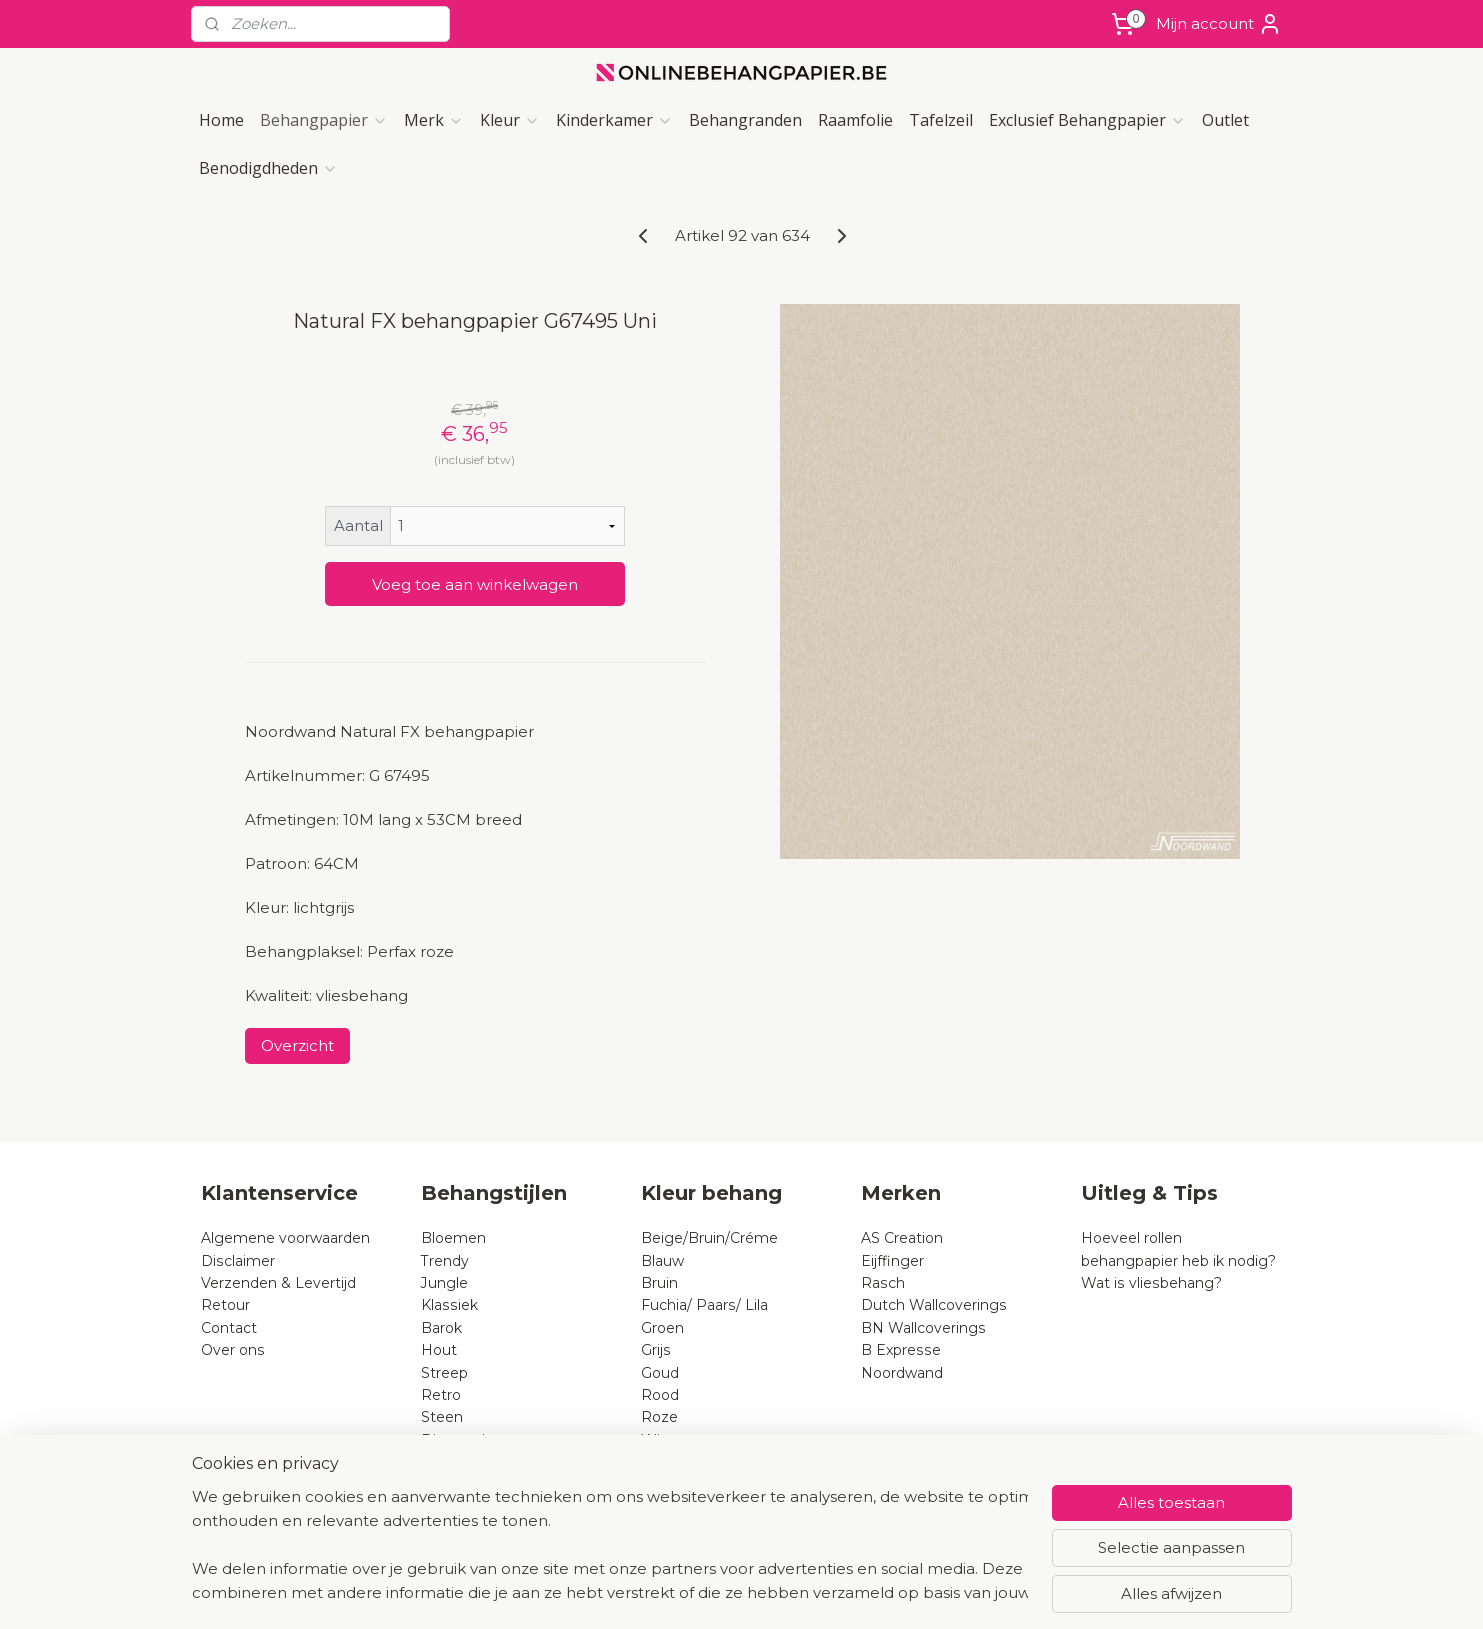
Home (221, 120)
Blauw (662, 1261)
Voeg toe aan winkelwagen (474, 584)
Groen (662, 1328)
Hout (439, 1350)
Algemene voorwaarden (285, 1238)
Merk (434, 120)
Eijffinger (892, 1261)
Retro (441, 1395)
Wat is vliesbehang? (1151, 1283)
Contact (229, 1328)
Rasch (883, 1283)
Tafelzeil (941, 120)
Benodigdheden (268, 168)
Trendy (445, 1261)
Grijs (656, 1350)
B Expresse (901, 1350)
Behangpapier (324, 120)
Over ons (233, 1350)
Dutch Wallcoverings (934, 1305)
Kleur (510, 120)
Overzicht (296, 1045)
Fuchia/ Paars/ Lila (704, 1305)
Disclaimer (238, 1261)
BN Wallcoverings (923, 1328)
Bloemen (453, 1238)
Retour (225, 1305)
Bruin (659, 1283)
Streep (444, 1373)
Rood (660, 1395)
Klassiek (449, 1305)
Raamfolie (855, 120)
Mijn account (1219, 24)
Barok (441, 1328)
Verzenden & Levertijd (278, 1283)
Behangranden (745, 120)
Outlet (1225, 120)
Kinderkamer (614, 120)
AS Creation (902, 1238)
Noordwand (902, 1373)
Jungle (444, 1283)
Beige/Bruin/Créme (709, 1238)
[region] (610, 1545)
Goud (660, 1373)
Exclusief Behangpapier (1087, 120)
